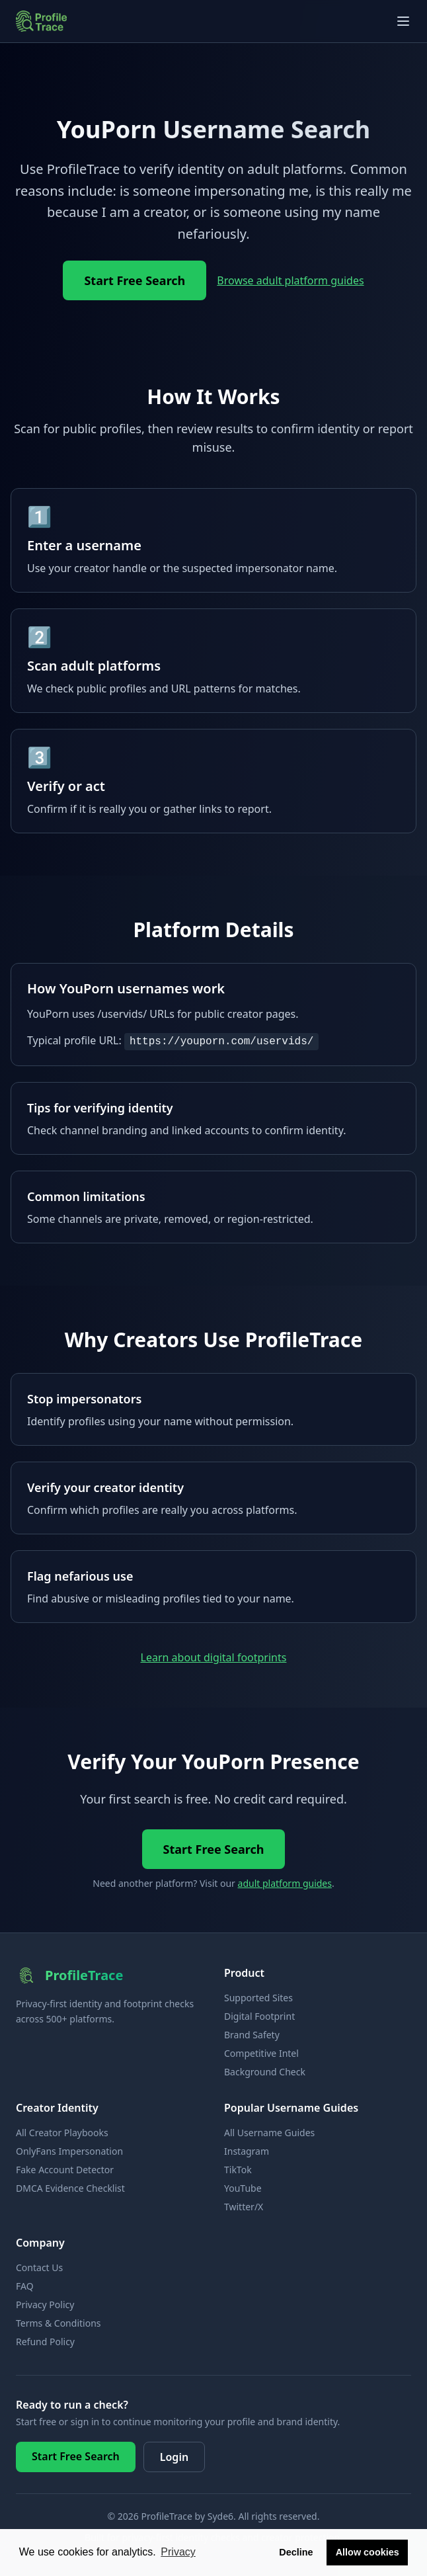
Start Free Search (134, 280)
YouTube (243, 2188)
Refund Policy (45, 2341)
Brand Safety (252, 2034)
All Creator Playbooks (62, 2132)
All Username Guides (269, 2132)
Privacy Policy (45, 2304)
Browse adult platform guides (290, 280)
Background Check (264, 2071)
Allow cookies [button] (367, 2552)
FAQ (25, 2286)
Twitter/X (243, 2206)
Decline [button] (296, 2552)
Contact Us (39, 2267)
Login (174, 2457)
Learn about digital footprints (214, 1657)
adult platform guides (285, 1883)
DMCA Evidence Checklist (70, 2188)
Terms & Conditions (58, 2323)
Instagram (246, 2151)
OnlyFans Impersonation (69, 2151)
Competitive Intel (261, 2053)
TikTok (238, 2169)
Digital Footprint (259, 2016)
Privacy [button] (178, 2551)
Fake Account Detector (65, 2169)
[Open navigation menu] (403, 21)
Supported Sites (258, 1997)
